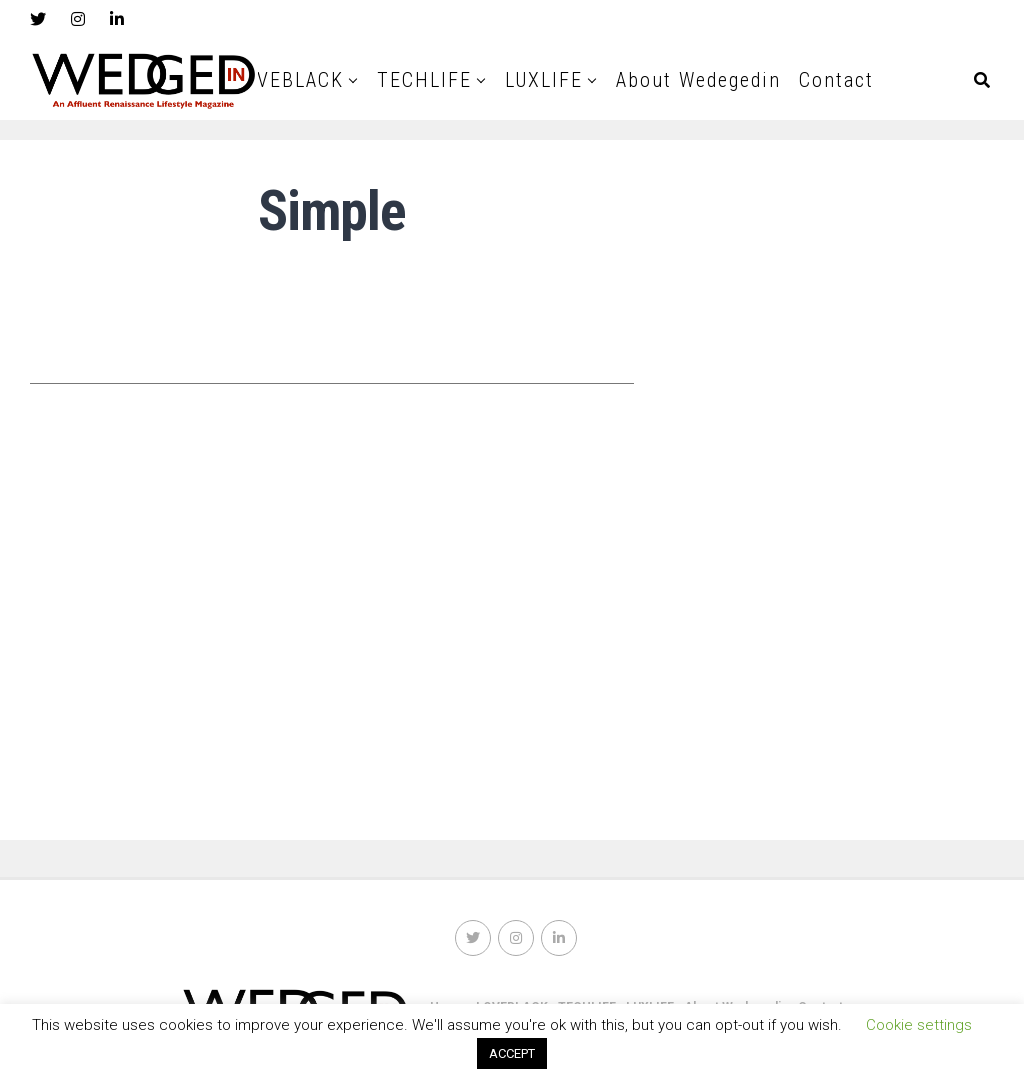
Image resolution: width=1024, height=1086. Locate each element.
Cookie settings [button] (919, 1025)
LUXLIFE (544, 80)
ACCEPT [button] (512, 1053)
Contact (836, 80)
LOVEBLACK (289, 80)
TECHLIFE (424, 80)
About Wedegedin (698, 80)
